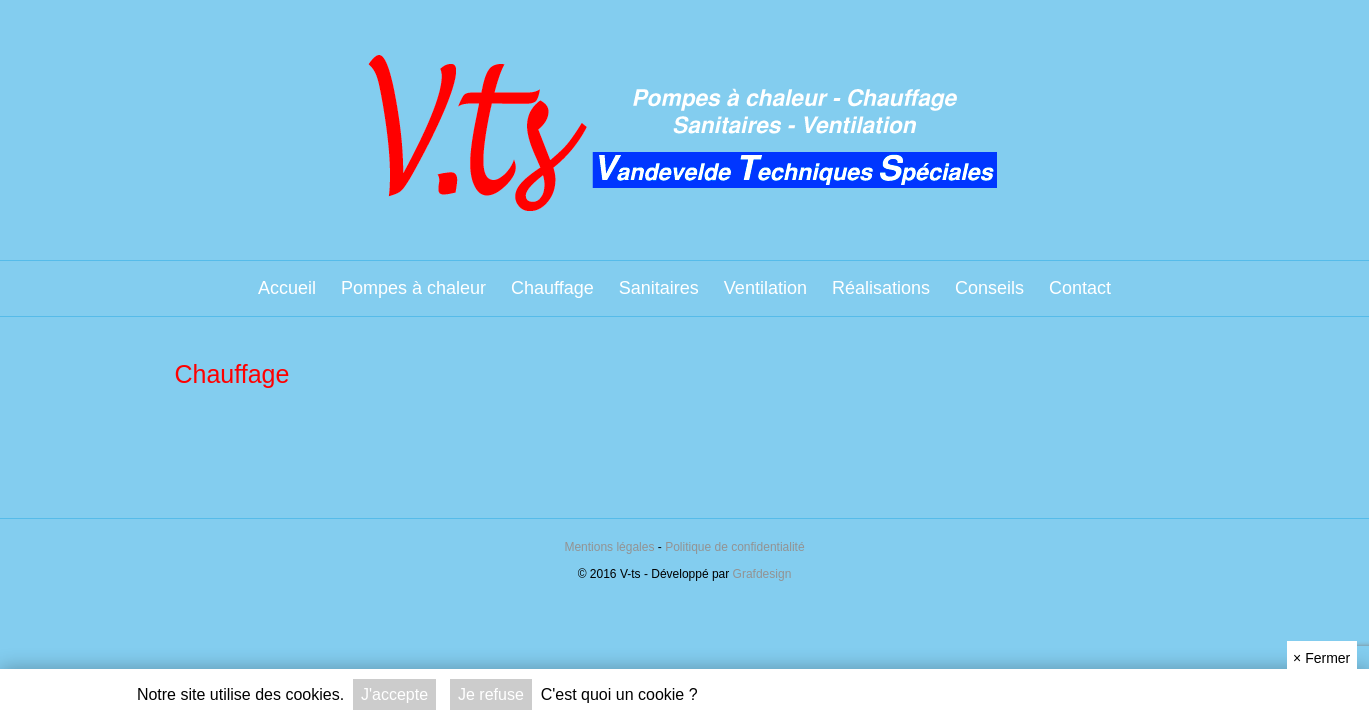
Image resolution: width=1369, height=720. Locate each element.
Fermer (1321, 658)
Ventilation (765, 288)
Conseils (989, 288)
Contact (1080, 288)
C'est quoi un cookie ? (619, 694)
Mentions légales (609, 547)
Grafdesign (762, 574)
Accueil (287, 288)
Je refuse (491, 694)
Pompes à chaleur (413, 288)
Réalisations (881, 288)
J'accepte (394, 694)
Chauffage (552, 288)
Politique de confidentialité (734, 547)
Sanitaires (659, 288)
